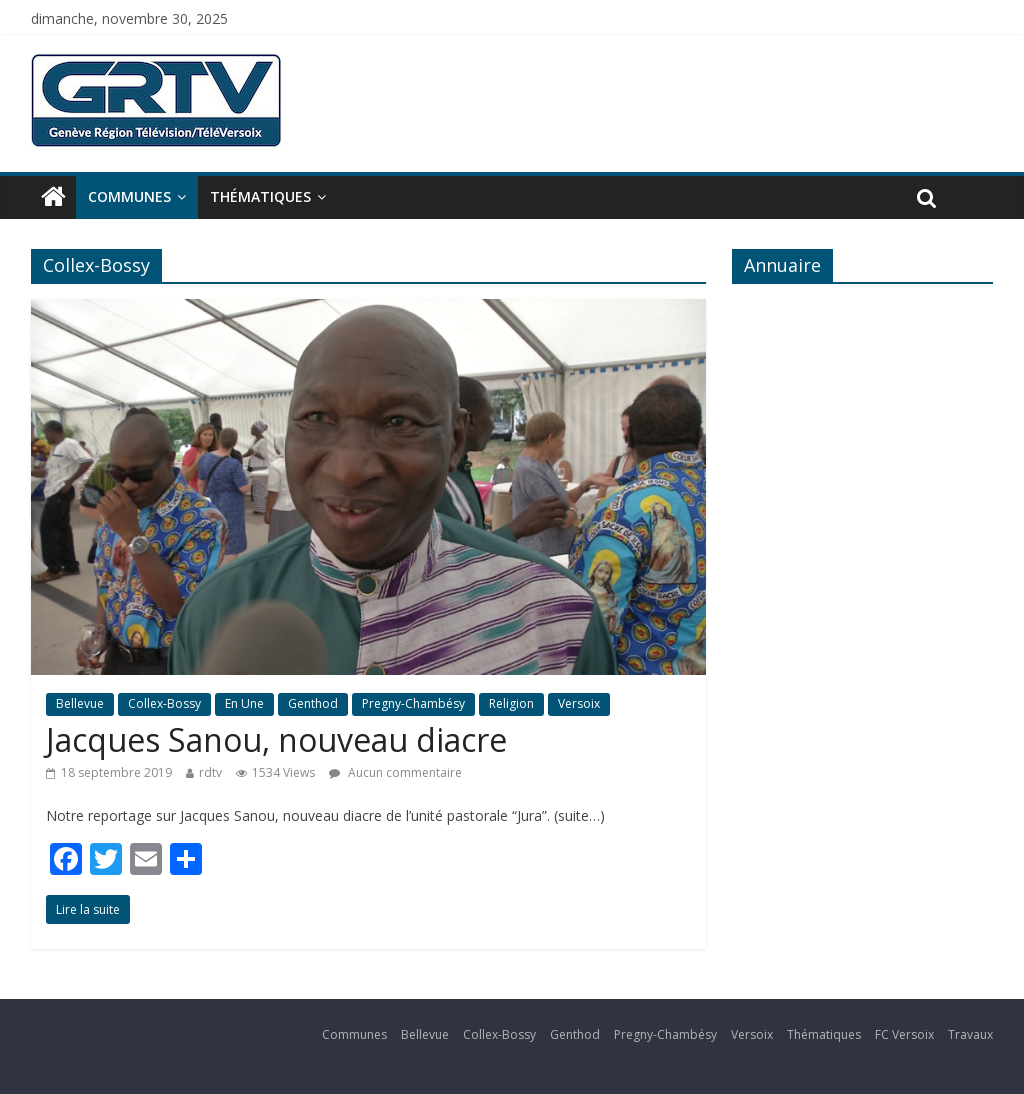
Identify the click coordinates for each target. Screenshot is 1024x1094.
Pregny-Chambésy (413, 703)
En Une (244, 703)
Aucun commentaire (395, 772)
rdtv (210, 772)
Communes (129, 196)
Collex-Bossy (164, 703)
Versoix (579, 703)
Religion (511, 703)
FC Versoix (904, 1034)
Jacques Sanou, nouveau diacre (276, 739)
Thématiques (260, 196)
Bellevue (80, 703)
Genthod (313, 703)
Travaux (970, 1034)
